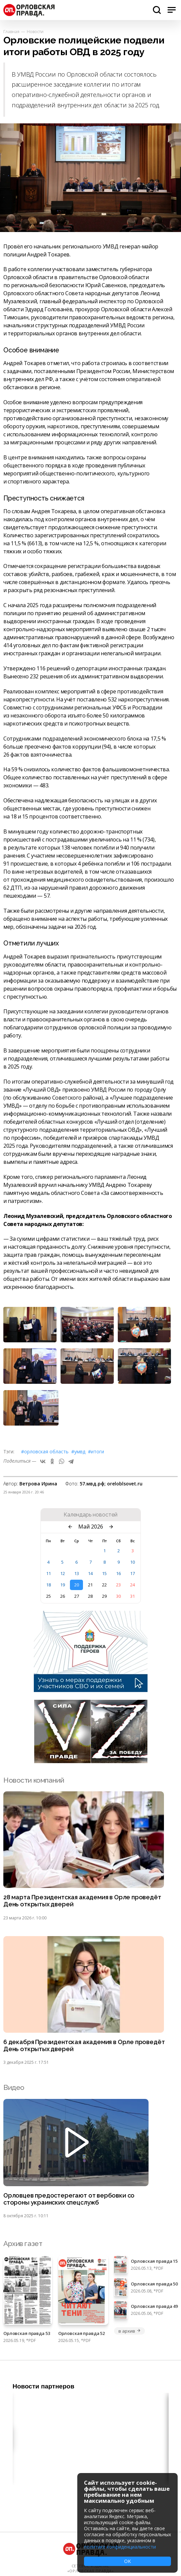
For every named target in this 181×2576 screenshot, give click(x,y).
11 (48, 1573)
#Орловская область (45, 1451)
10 (132, 1562)
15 (104, 1573)
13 (76, 1573)
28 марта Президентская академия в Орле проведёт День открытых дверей (82, 1901)
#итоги (96, 1451)
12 (62, 1573)
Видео (13, 2087)
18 (48, 1585)
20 (76, 1585)
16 (118, 1573)
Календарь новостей (90, 1515)
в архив (129, 2331)
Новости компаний (33, 1780)
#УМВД (78, 1451)
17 (132, 1573)
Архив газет (22, 2243)
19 (62, 1585)
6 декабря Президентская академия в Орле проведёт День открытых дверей (84, 2045)
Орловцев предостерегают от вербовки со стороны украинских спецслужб (68, 2199)
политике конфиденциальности (120, 2547)
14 (90, 1573)
